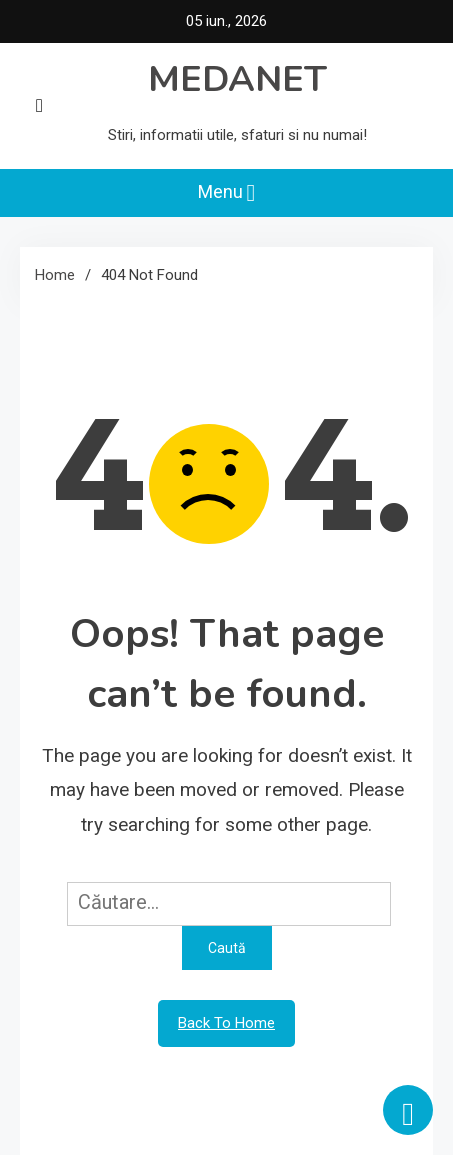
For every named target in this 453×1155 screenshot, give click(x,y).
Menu (227, 193)
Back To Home (226, 1023)
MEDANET (237, 79)
